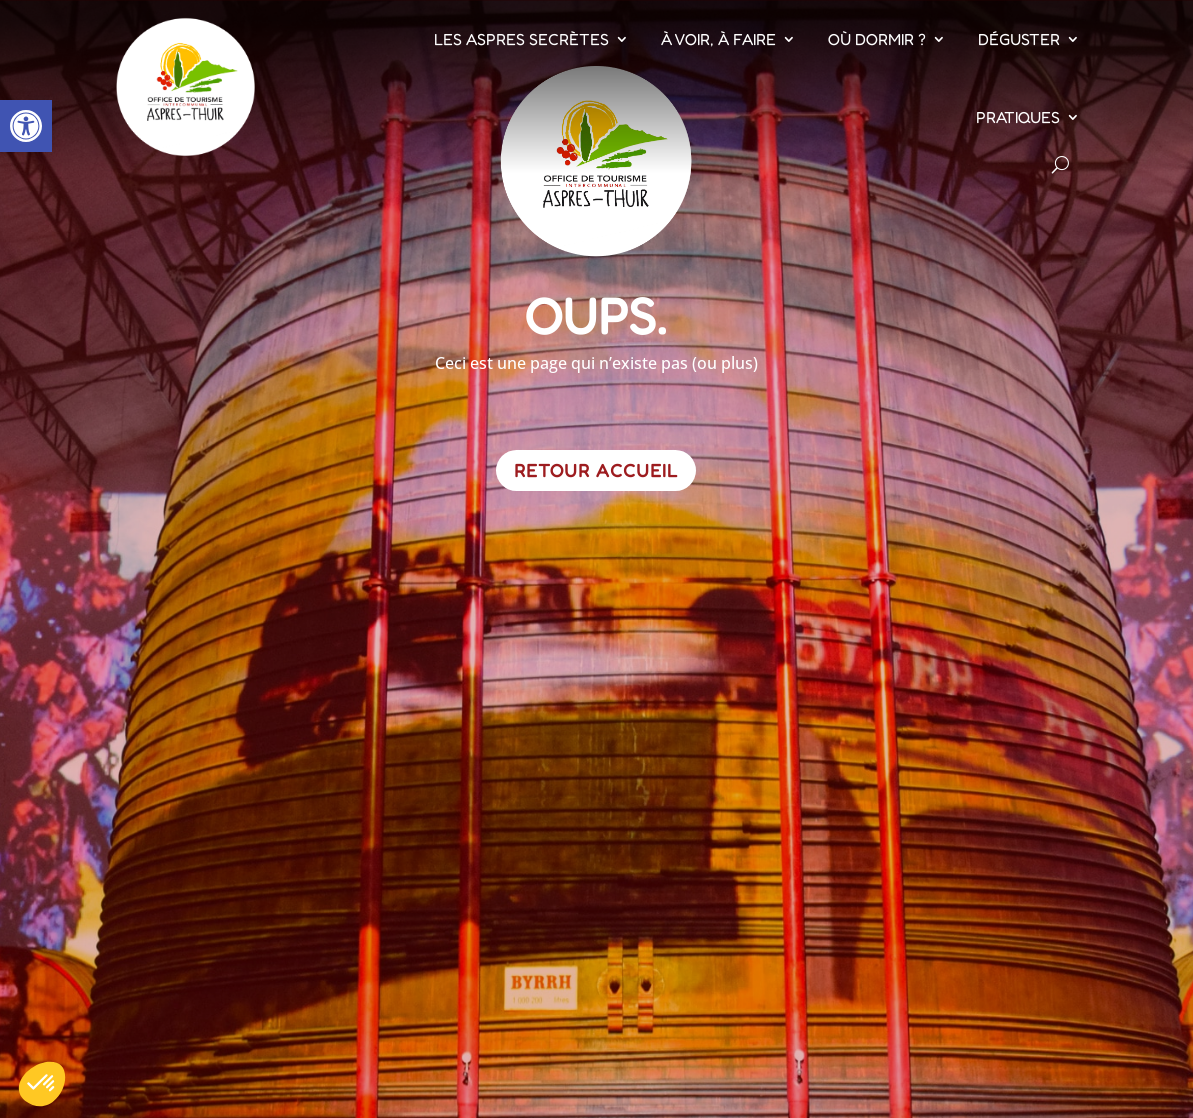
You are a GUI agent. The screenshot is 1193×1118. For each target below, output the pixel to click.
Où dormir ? (877, 39)
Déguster (1019, 39)
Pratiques (1018, 117)
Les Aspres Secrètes (521, 39)
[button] (26, 126)
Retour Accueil (596, 470)
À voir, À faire (718, 39)
